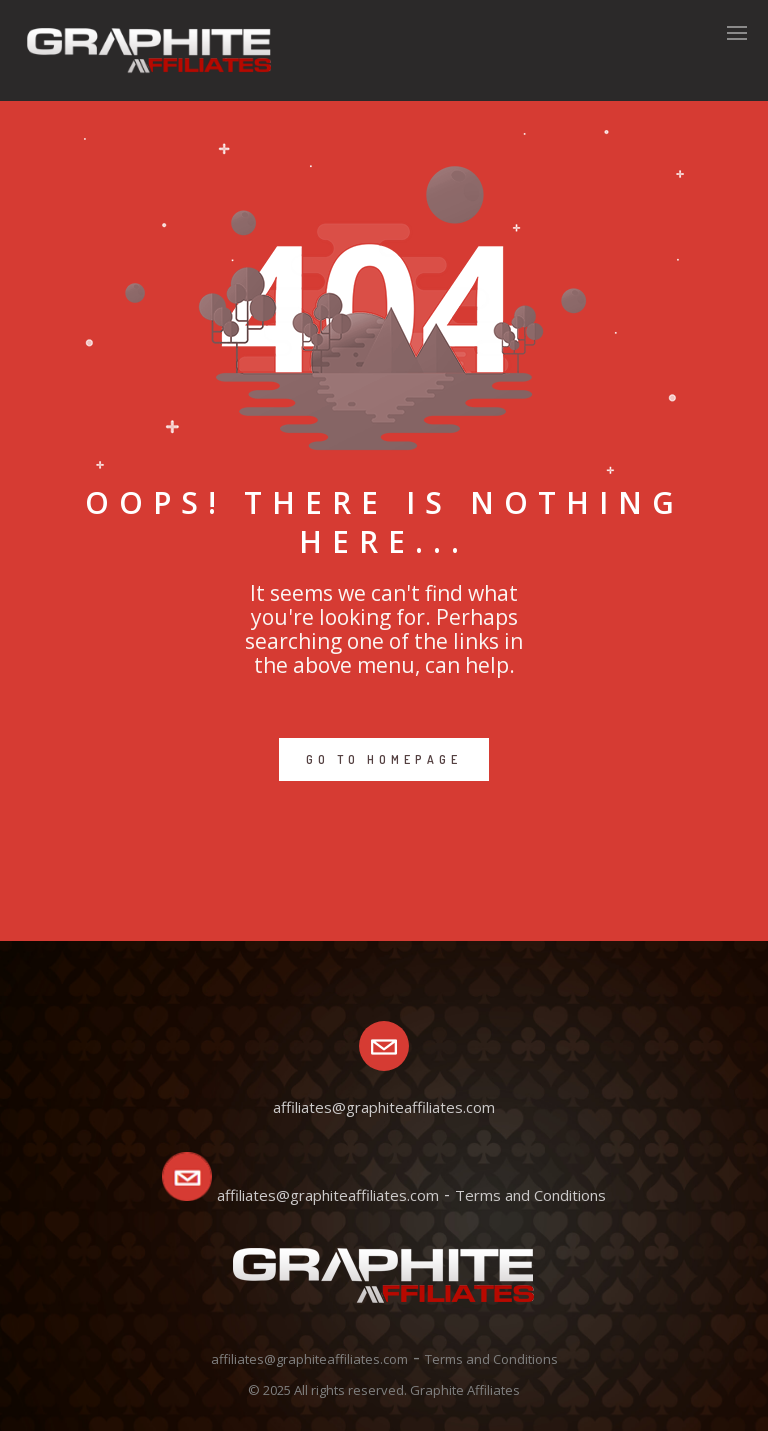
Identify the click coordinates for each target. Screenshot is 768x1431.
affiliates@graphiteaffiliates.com (328, 1195)
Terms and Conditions (530, 1195)
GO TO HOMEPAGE (384, 759)
